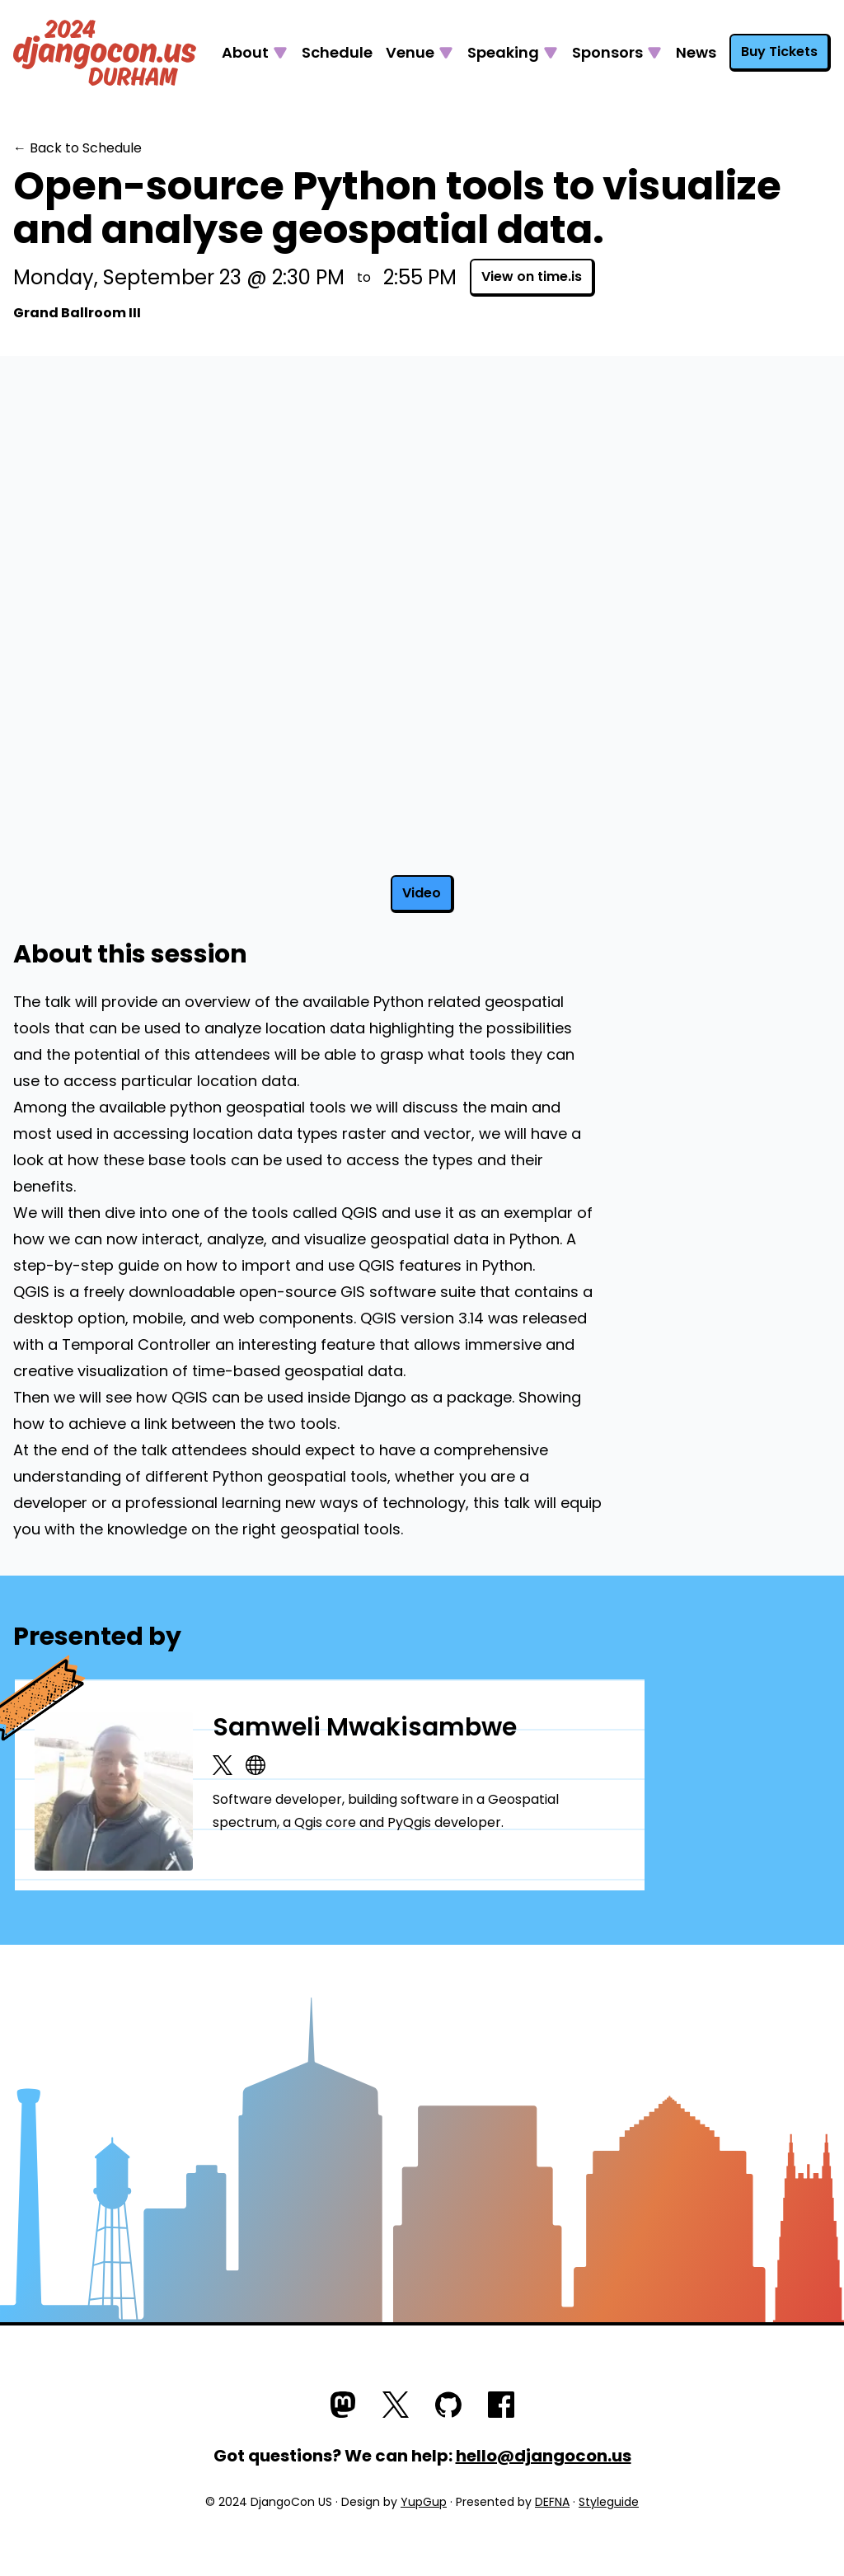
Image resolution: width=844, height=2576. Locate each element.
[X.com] (222, 1764)
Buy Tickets (779, 51)
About (245, 52)
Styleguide (609, 2502)
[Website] (255, 1764)
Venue (410, 52)
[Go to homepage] (104, 53)
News (696, 52)
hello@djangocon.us (543, 2455)
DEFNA (552, 2502)
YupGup (424, 2502)
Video (421, 892)
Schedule (337, 52)
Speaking (503, 52)
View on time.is (531, 276)
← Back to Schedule (77, 147)
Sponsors (607, 52)
